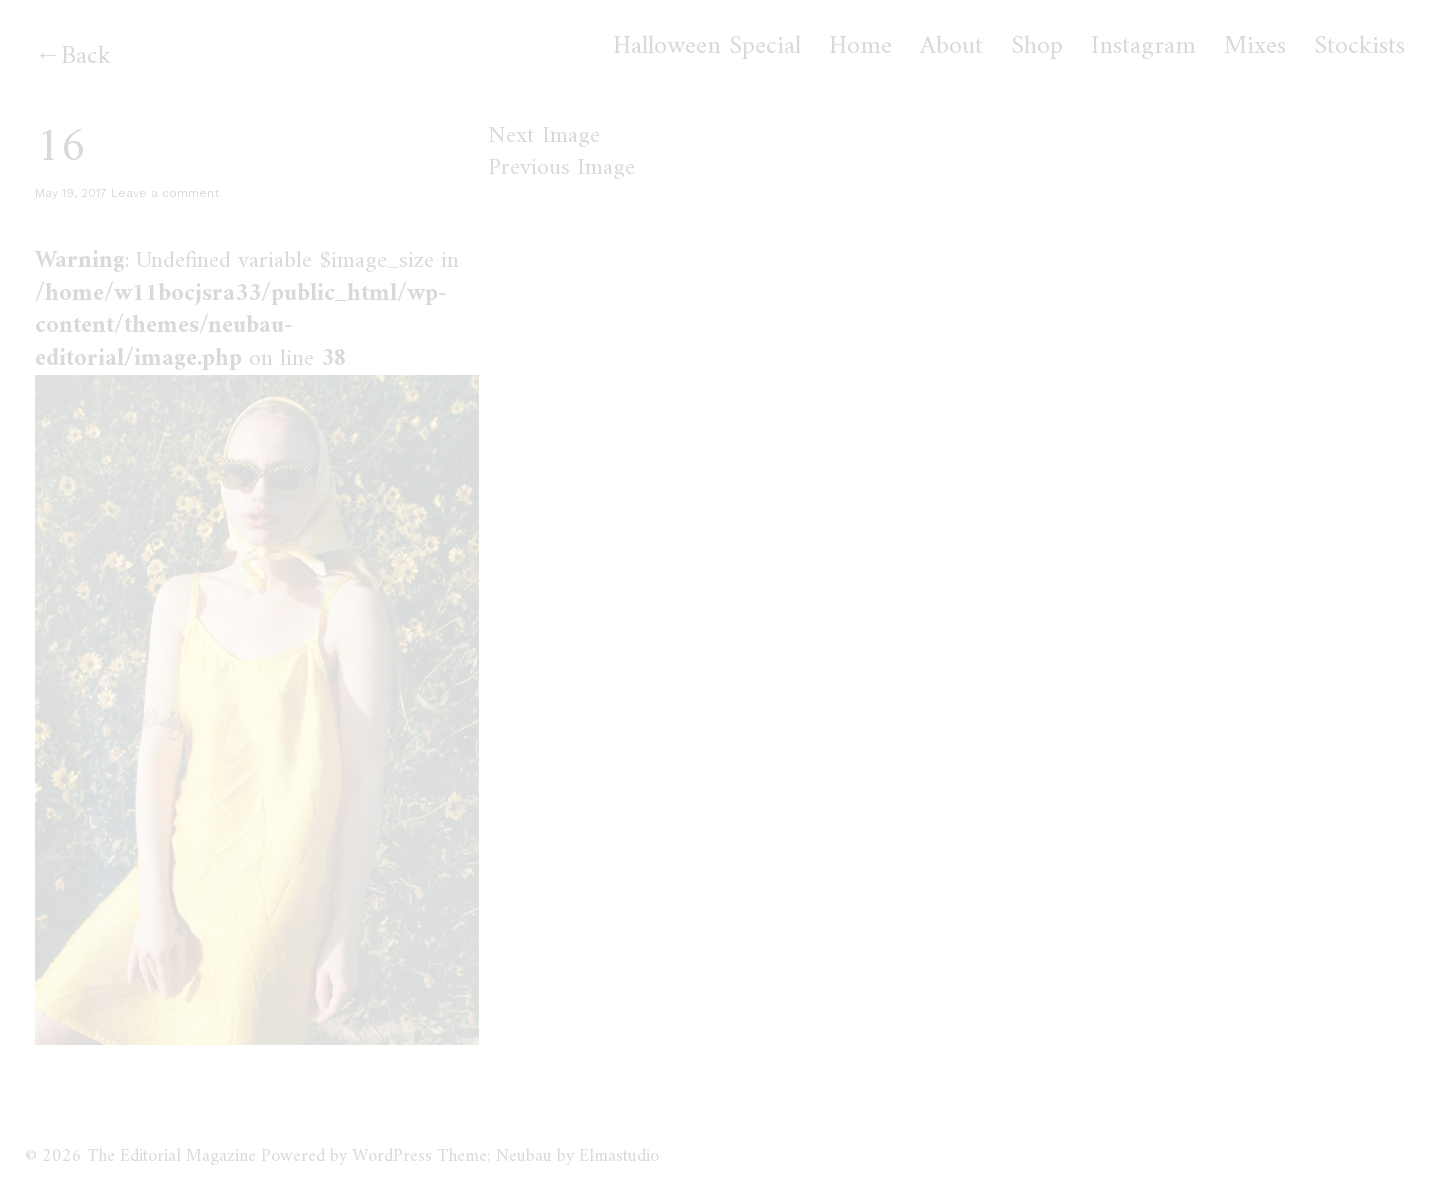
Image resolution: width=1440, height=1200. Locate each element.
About (951, 47)
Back (86, 56)
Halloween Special (707, 47)
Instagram (1143, 47)
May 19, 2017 (71, 193)
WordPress (392, 1156)
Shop (1037, 47)
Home (860, 47)
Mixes (1255, 47)
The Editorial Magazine (171, 1156)
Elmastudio (619, 1156)
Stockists (1359, 47)
